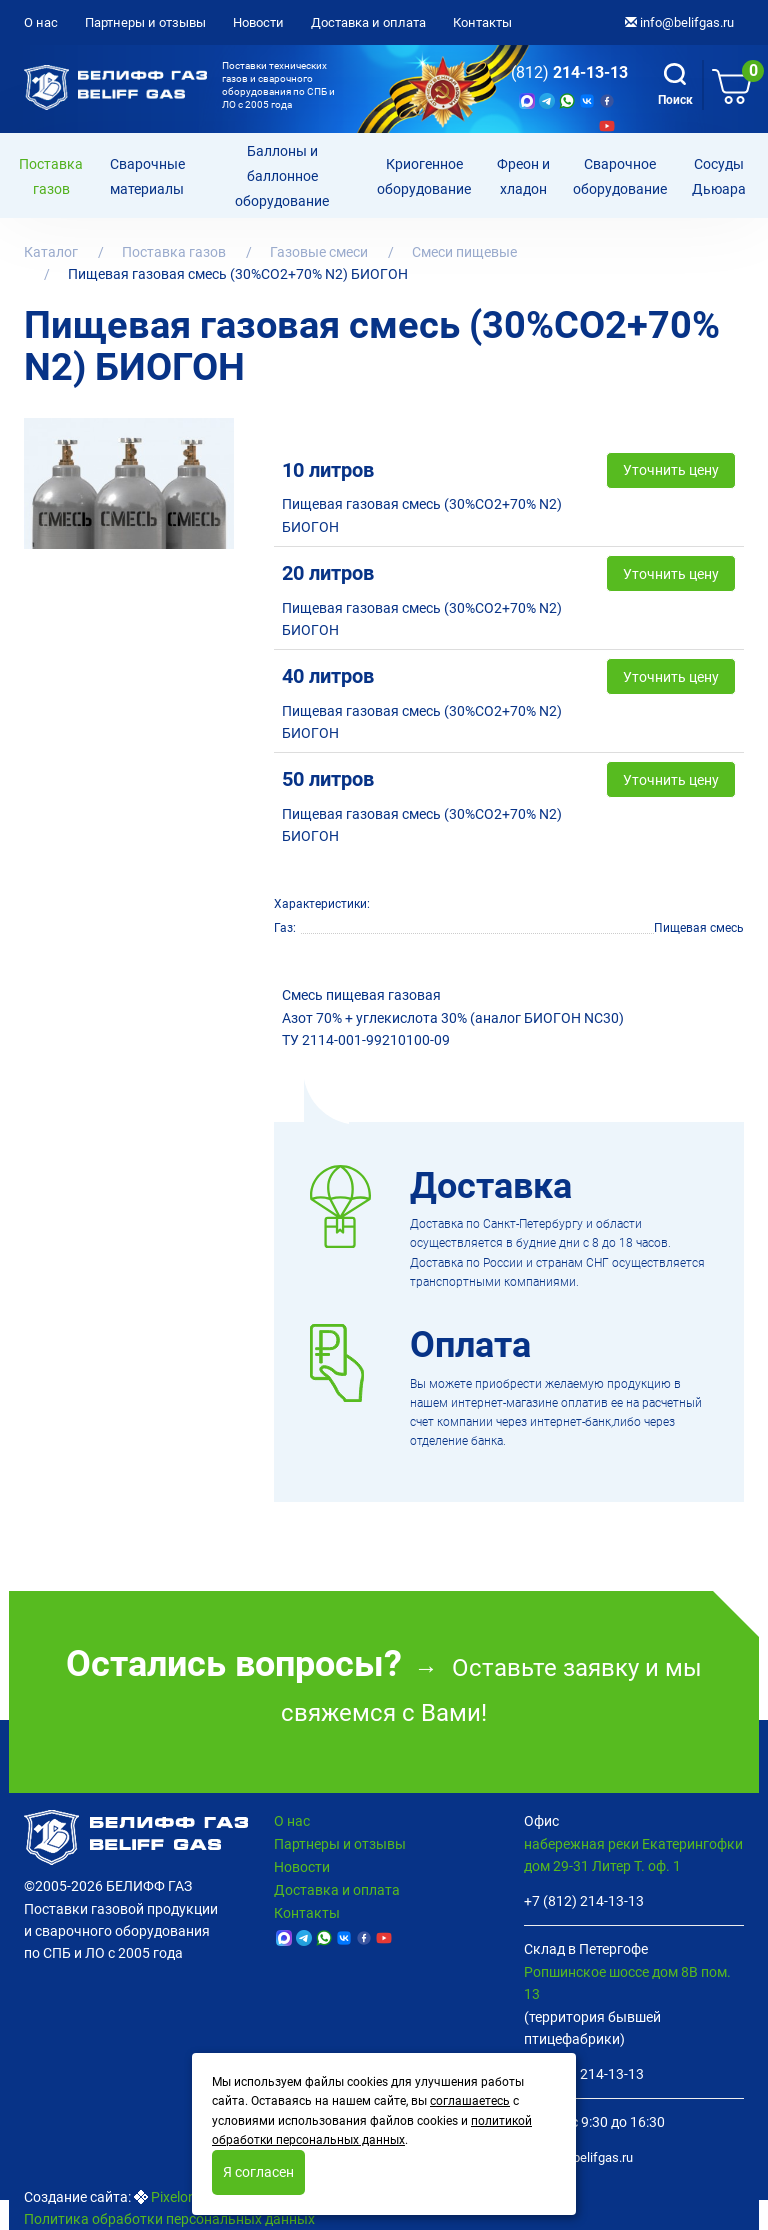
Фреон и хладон (523, 177)
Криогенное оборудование (424, 177)
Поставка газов (51, 177)
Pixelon (173, 2197)
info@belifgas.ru (679, 22)
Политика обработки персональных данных (169, 2219)
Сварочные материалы (147, 177)
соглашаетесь (470, 2101)
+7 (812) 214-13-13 (584, 1901)
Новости (258, 22)
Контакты (482, 22)
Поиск (675, 85)
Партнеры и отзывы (145, 22)
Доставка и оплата (368, 22)
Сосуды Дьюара (719, 177)
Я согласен (258, 2172)
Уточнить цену (671, 470)
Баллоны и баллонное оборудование (282, 176)
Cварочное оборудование (620, 177)
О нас (41, 22)
